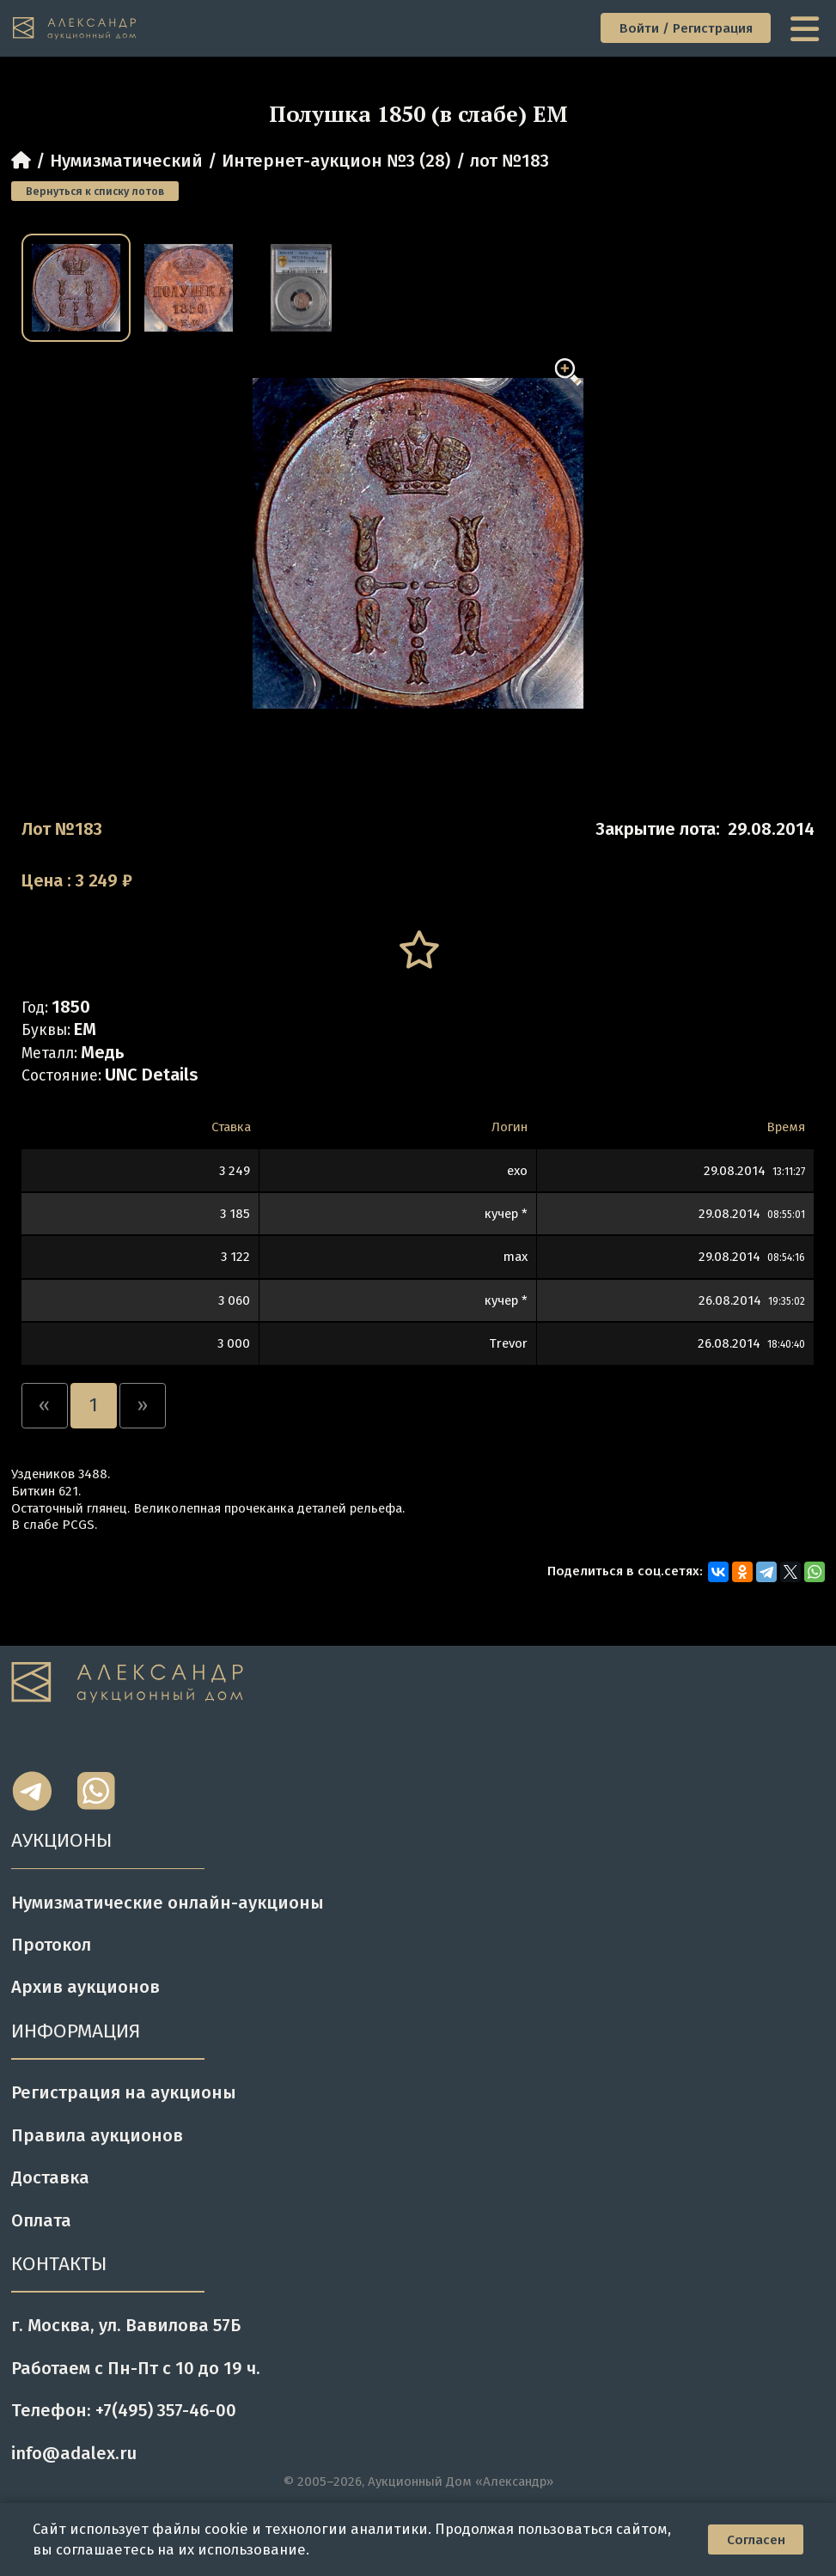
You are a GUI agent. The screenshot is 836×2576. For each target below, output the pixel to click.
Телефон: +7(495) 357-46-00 (123, 2410)
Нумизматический (126, 160)
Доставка (50, 2177)
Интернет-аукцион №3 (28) (336, 160)
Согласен (756, 2540)
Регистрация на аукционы (123, 2092)
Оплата (41, 2220)
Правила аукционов (97, 2135)
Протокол (51, 1944)
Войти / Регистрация (686, 28)
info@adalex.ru (74, 2453)
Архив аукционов (85, 1986)
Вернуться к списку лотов (95, 191)
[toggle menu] (806, 28)
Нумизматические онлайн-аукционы (167, 1902)
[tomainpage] (75, 28)
